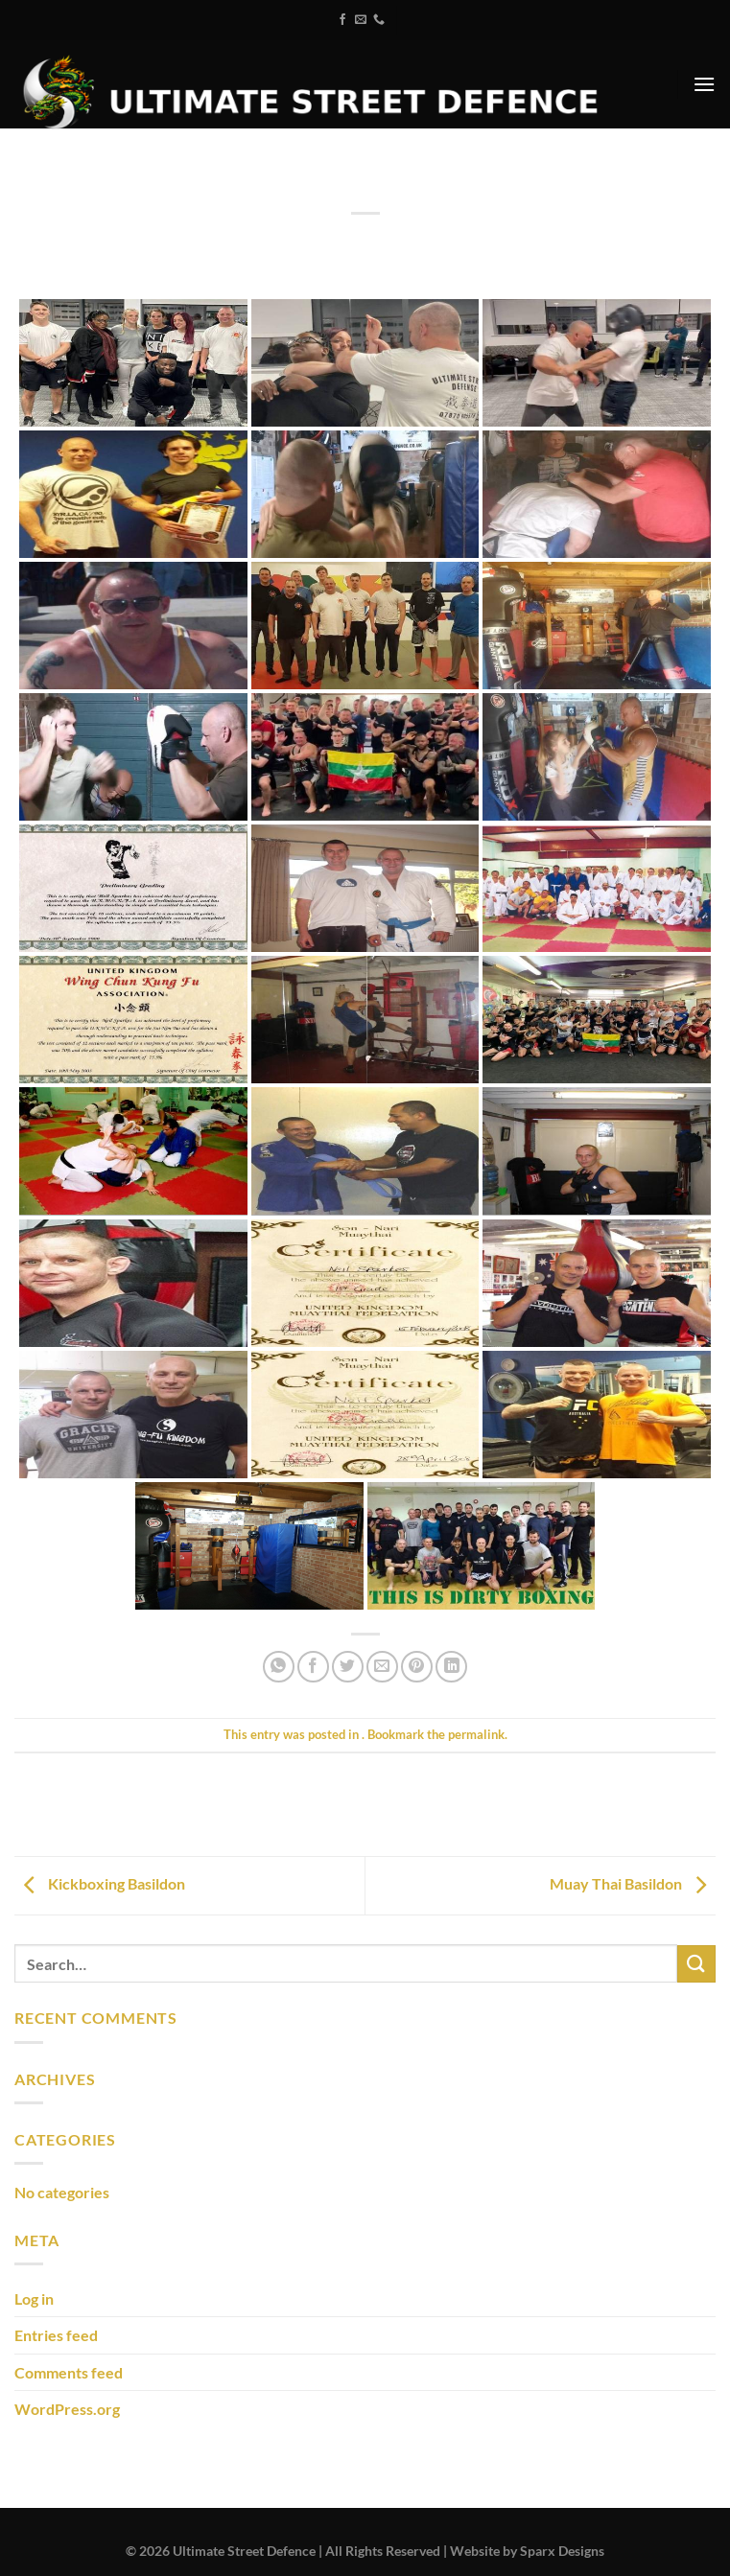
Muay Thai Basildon (633, 1883)
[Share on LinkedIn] (451, 1667)
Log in (34, 2298)
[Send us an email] (360, 20)
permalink (476, 1734)
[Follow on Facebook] (342, 20)
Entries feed (56, 2335)
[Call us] (379, 20)
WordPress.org (67, 2409)
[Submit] (696, 1964)
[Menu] (704, 83)
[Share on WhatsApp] (278, 1667)
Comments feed (68, 2372)
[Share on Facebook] (313, 1667)
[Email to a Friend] (382, 1667)
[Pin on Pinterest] (417, 1667)
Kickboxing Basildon (99, 1883)
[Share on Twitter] (348, 1667)
